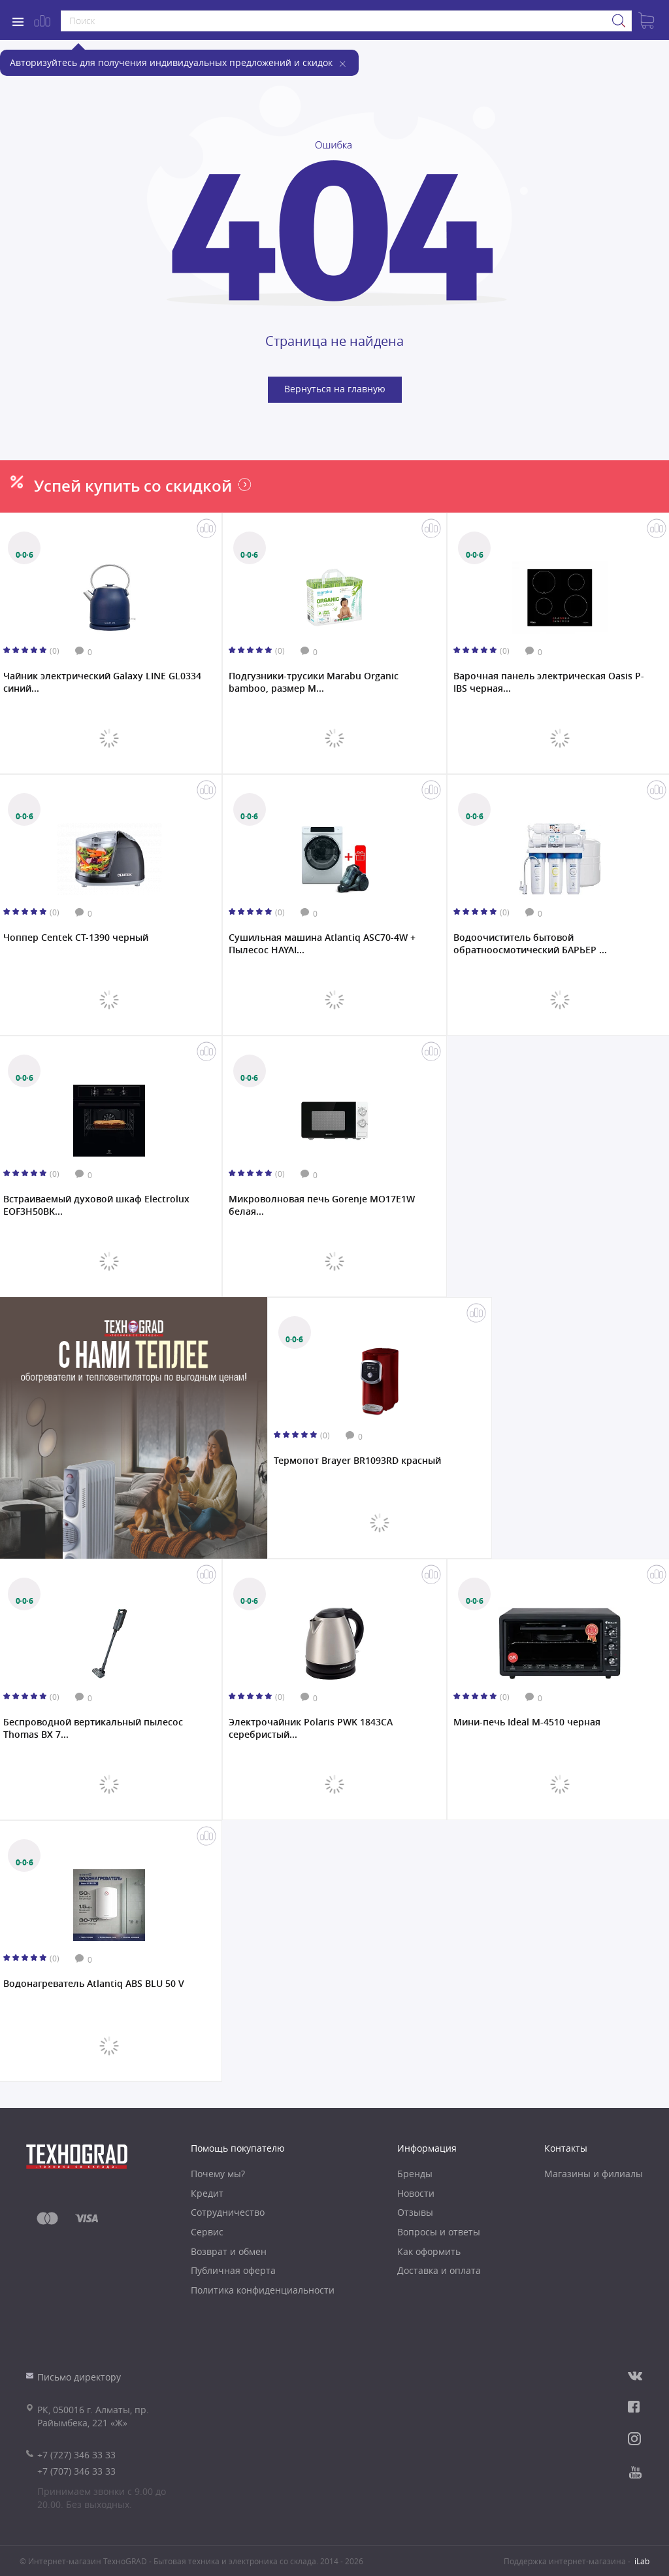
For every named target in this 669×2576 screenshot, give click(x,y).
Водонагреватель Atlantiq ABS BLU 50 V (93, 1984)
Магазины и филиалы (593, 2173)
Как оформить (429, 2251)
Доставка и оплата (439, 2270)
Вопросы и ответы (438, 2232)
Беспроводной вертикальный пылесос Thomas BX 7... (93, 1728)
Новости (415, 2193)
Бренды (414, 2173)
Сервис (207, 2232)
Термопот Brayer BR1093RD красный (357, 1460)
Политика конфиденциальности (262, 2290)
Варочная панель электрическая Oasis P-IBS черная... (548, 682)
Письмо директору (79, 2377)
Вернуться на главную (334, 388)
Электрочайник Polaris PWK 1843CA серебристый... (311, 1728)
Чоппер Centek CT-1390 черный (75, 937)
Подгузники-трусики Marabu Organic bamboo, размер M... (314, 682)
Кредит (207, 2193)
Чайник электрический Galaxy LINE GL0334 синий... (102, 682)
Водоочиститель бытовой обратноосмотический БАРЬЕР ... (530, 943)
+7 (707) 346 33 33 (76, 2471)
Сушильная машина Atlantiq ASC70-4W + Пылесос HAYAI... (322, 943)
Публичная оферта (233, 2270)
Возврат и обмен (229, 2251)
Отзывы (415, 2212)
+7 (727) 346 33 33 (76, 2455)
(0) (54, 650)
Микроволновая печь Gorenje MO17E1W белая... (322, 1205)
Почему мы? (218, 2173)
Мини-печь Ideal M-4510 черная (526, 1722)
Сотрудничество (228, 2212)
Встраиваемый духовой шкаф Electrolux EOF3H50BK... (96, 1205)
